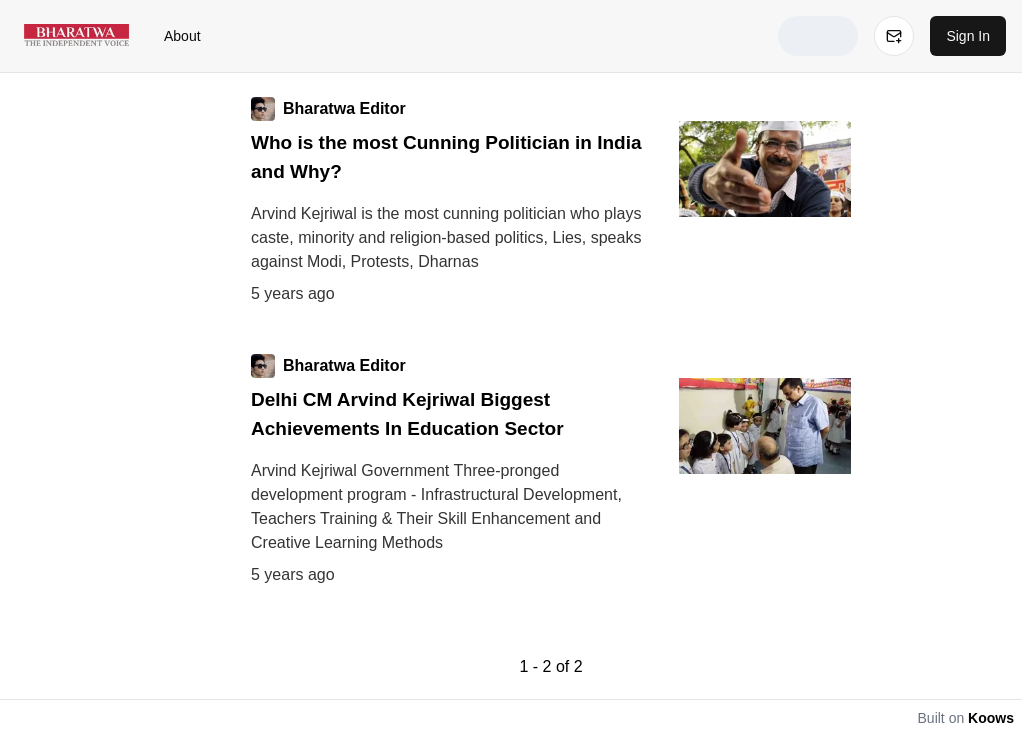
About (182, 36)
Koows (991, 718)
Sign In (968, 36)
